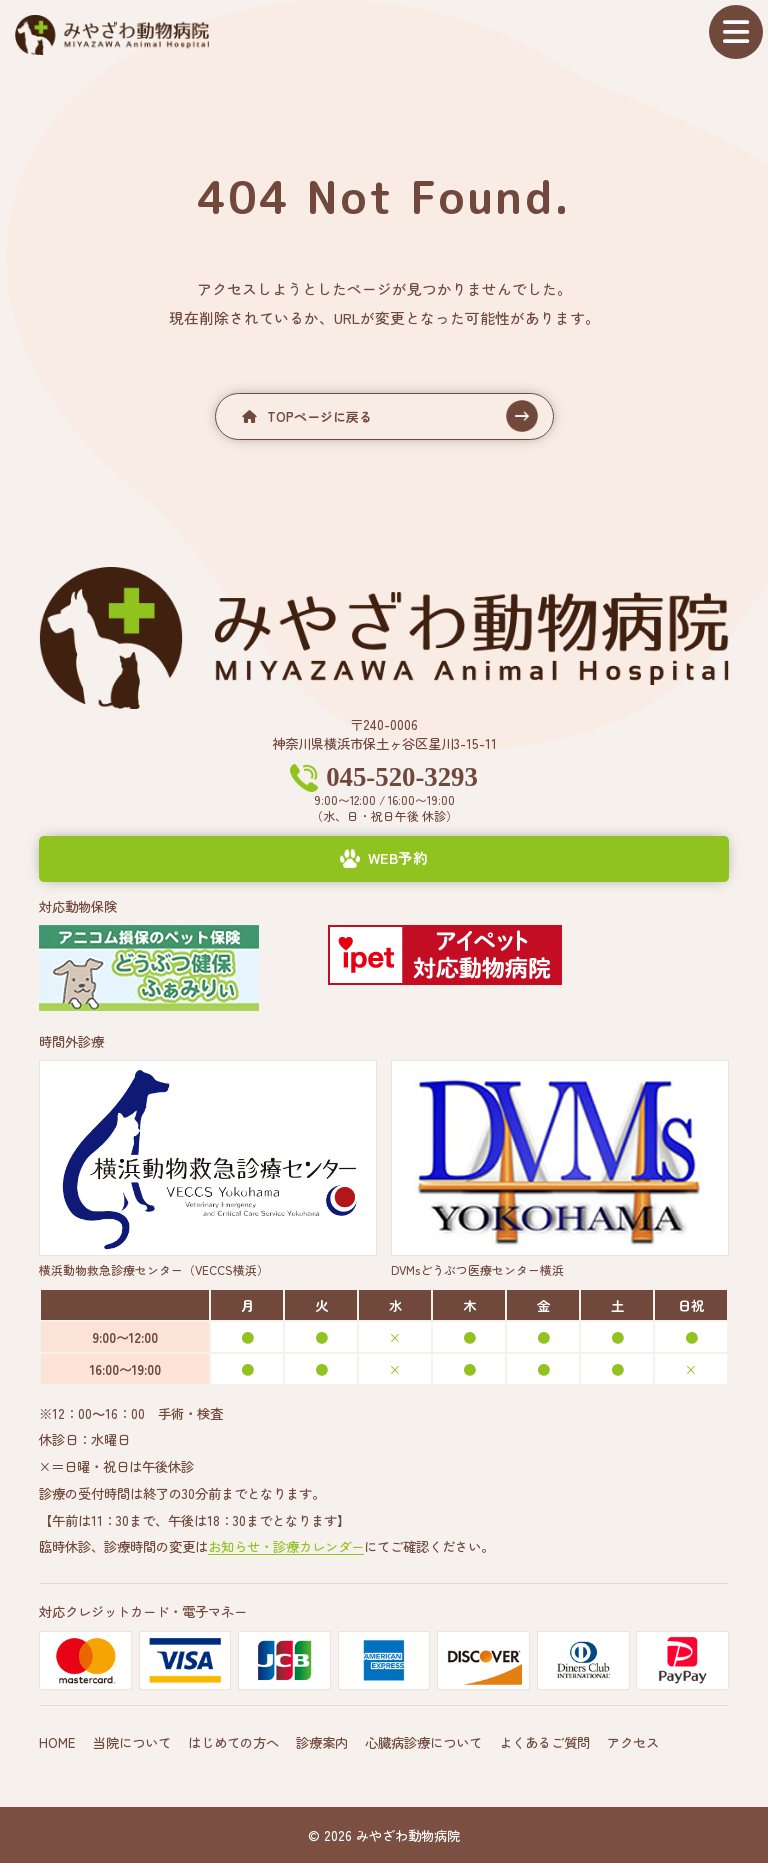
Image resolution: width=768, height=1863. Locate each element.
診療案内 (322, 1741)
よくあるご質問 (544, 1741)
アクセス (633, 1741)
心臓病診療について (423, 1741)
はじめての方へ (233, 1741)
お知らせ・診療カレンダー (286, 1546)
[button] (384, 417)
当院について (132, 1741)
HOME (57, 1741)
